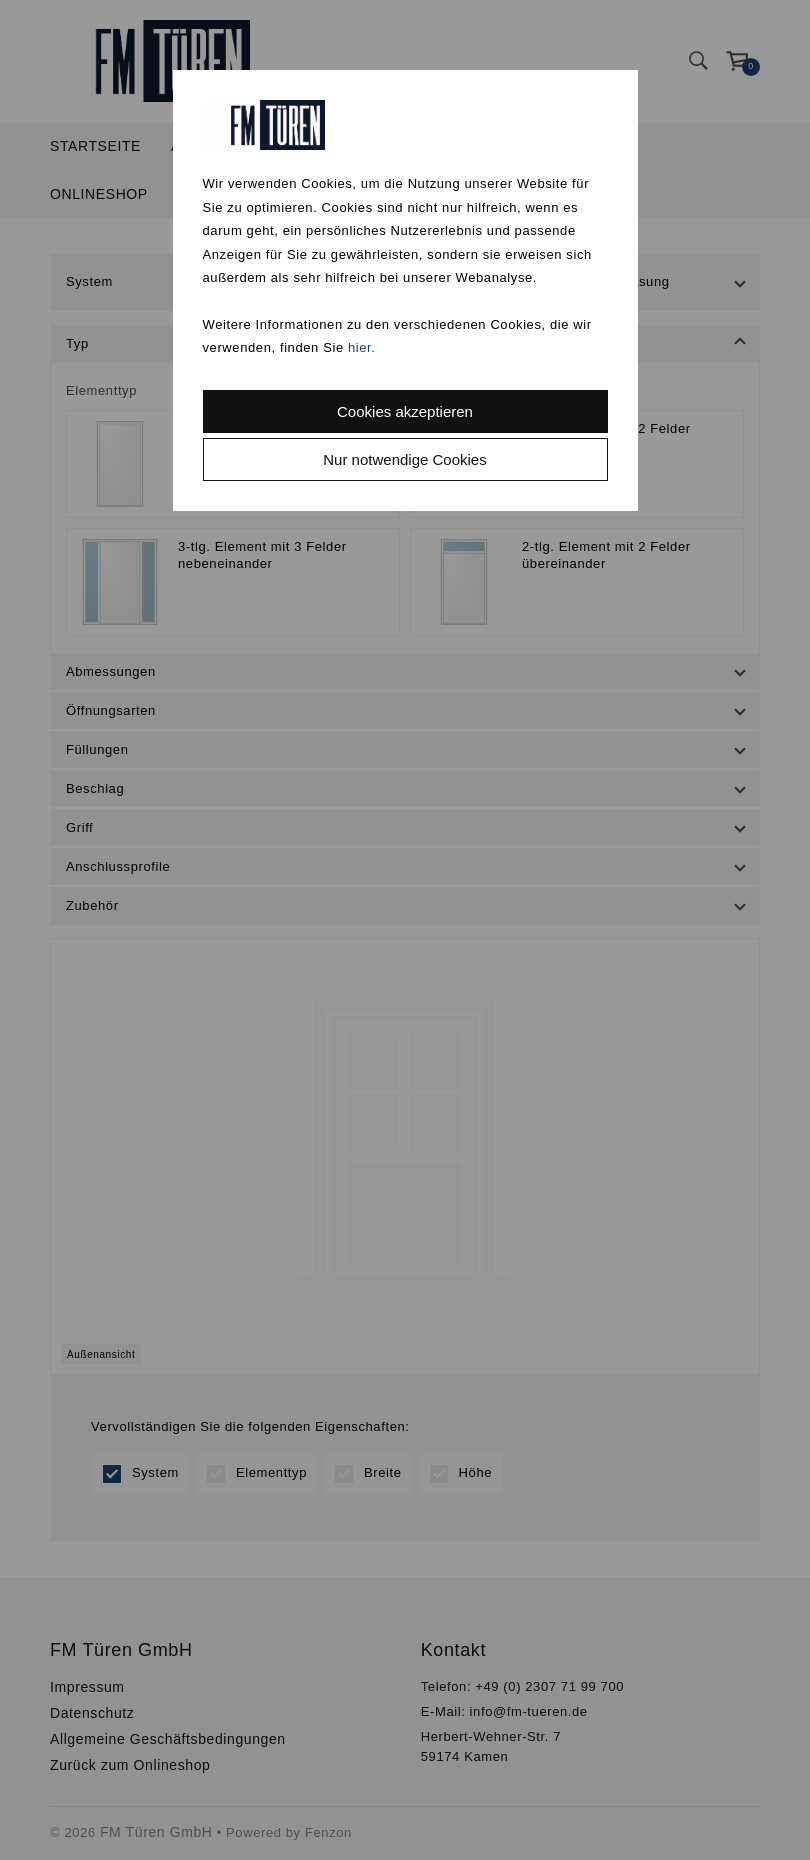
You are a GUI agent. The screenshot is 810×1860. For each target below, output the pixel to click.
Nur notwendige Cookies (404, 459)
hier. (362, 347)
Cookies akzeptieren (405, 411)
